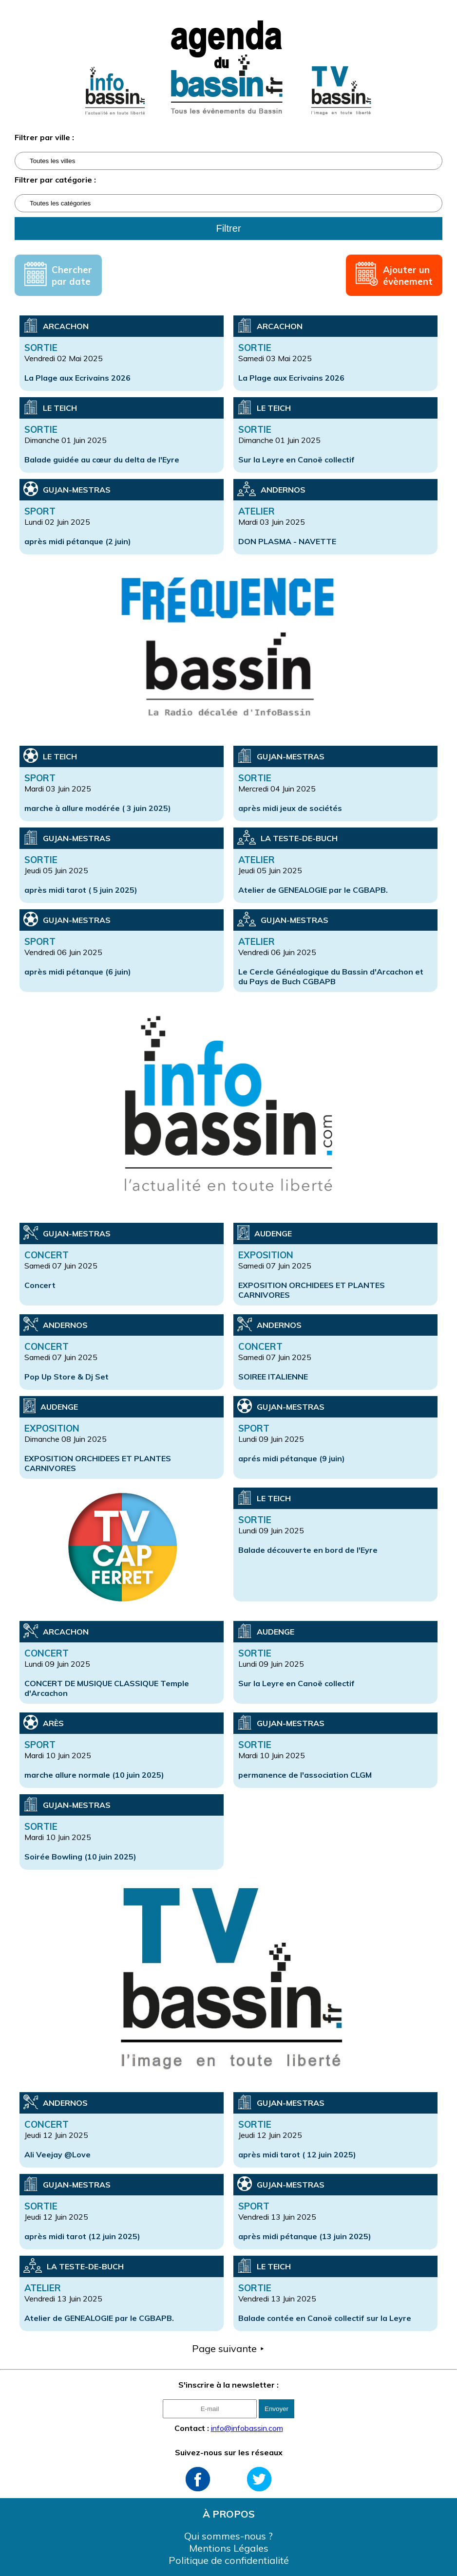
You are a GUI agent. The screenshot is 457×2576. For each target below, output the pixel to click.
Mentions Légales (228, 2548)
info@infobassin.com (247, 2428)
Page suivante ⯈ (228, 2348)
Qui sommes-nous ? (228, 2536)
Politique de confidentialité (229, 2560)
